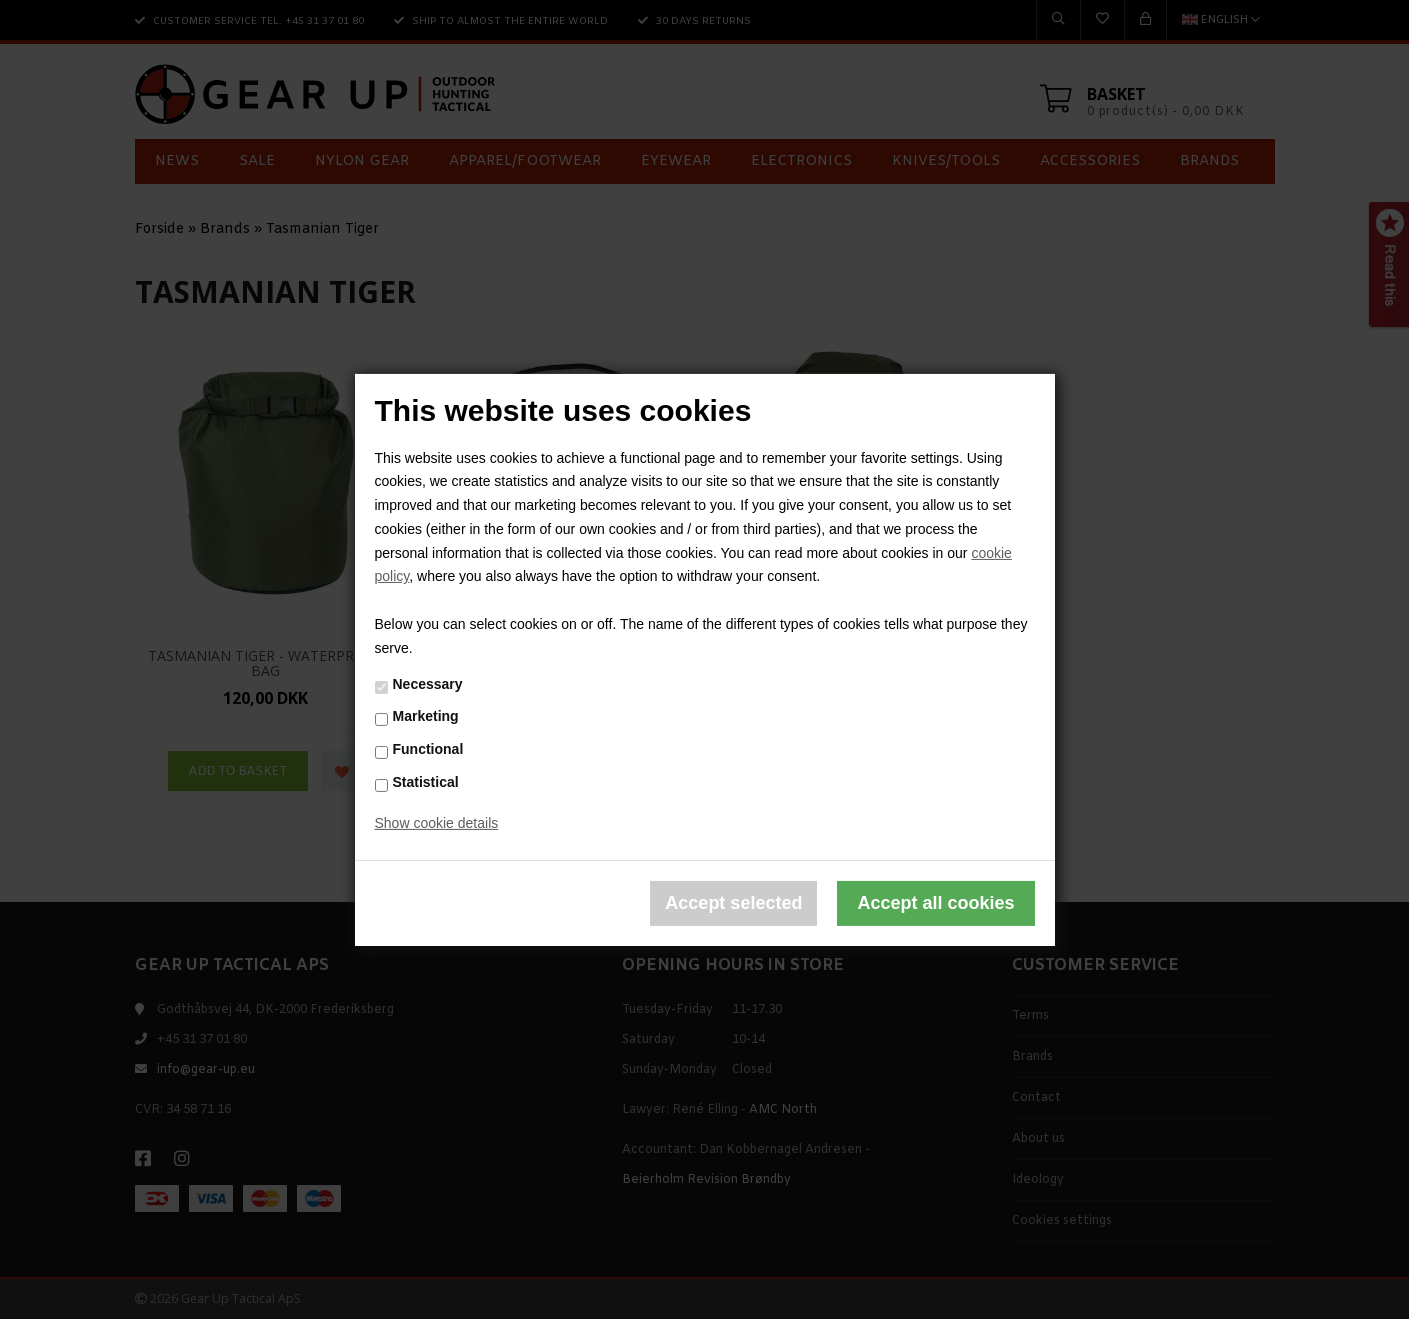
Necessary (428, 684)
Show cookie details (437, 823)
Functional (428, 749)
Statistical (426, 782)
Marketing (426, 716)
